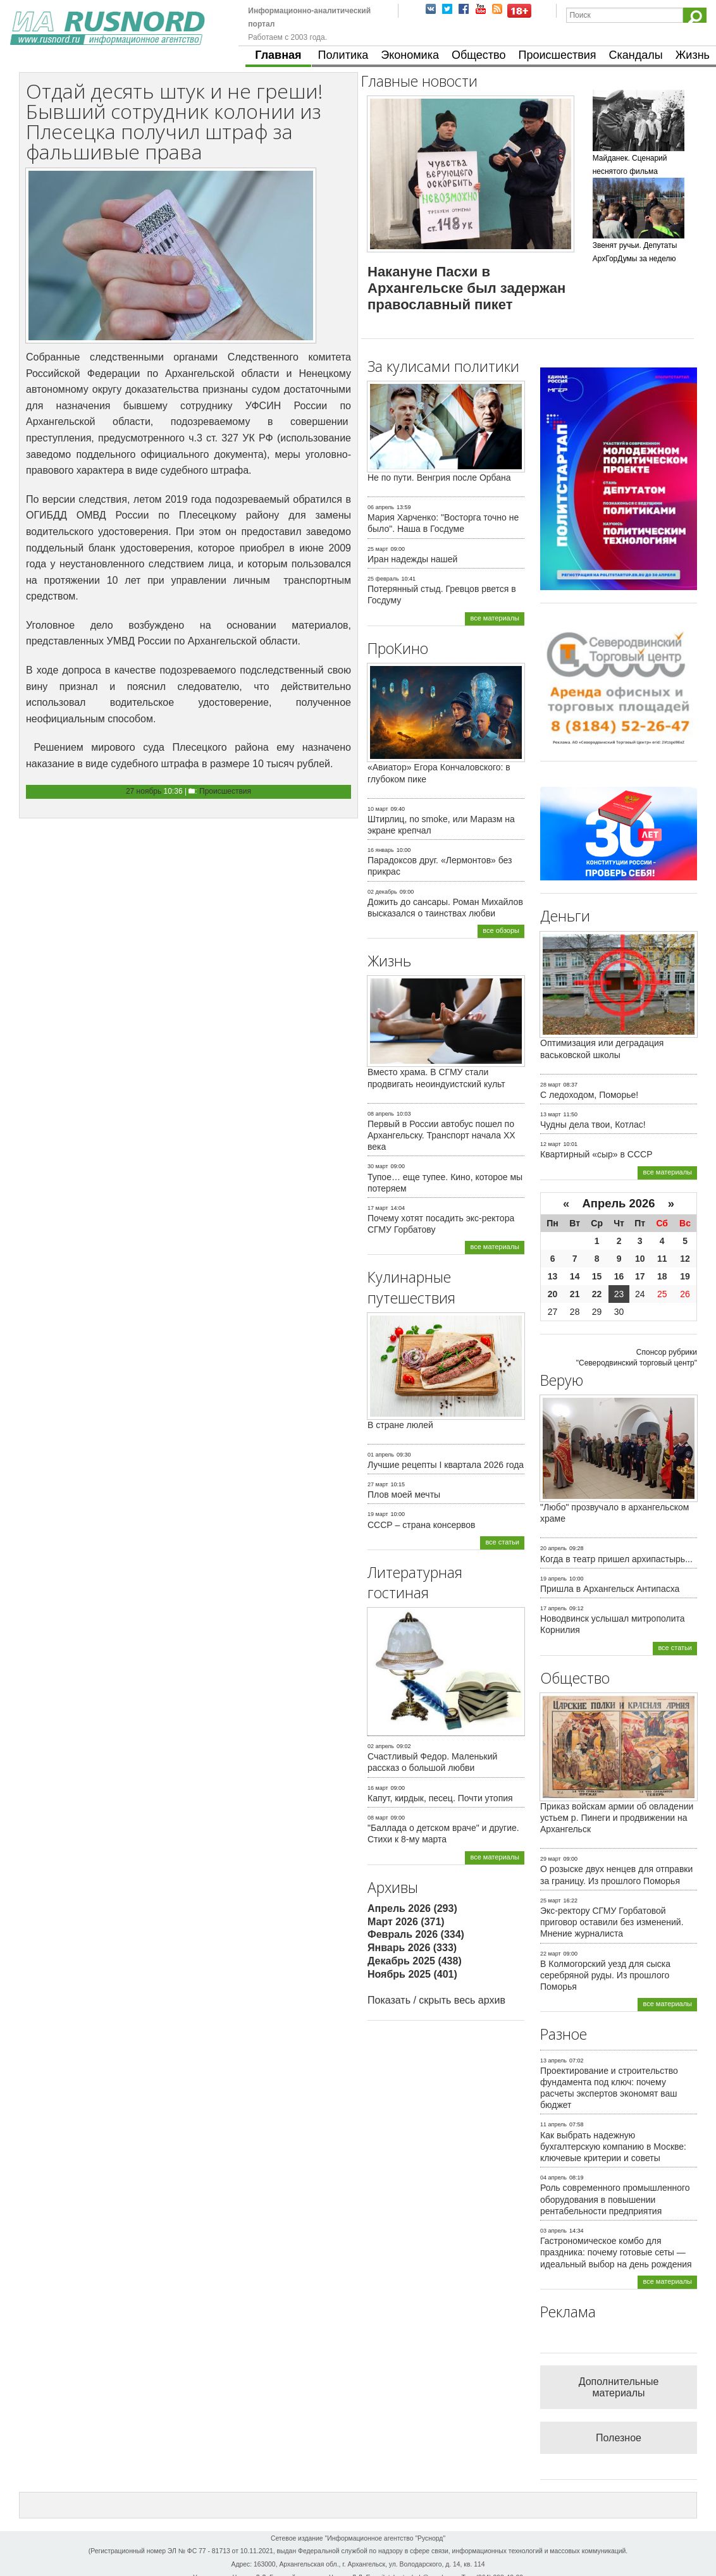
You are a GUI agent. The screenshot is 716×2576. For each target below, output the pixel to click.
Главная (278, 55)
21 (575, 1294)
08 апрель (380, 1114)
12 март (550, 1144)
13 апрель (553, 2060)
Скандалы (636, 55)
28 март (550, 1085)
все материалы (494, 618)
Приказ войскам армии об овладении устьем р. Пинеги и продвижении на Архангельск (616, 1817)
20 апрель (553, 1548)
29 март (550, 1859)
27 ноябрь (143, 791)
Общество (479, 55)
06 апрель (380, 507)
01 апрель (380, 1454)
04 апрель (553, 2177)
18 (662, 1276)
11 (662, 1259)
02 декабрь (382, 892)
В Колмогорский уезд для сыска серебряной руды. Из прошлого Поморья (605, 1975)
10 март (377, 809)
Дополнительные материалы (619, 2387)
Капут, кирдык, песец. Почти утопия (440, 1798)
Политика (343, 55)
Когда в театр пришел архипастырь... (616, 1559)
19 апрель (553, 1578)
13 (553, 1276)
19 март (377, 1514)
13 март (550, 1114)
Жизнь (693, 55)
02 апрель (380, 1746)
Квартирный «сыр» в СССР (596, 1154)
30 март (377, 1166)
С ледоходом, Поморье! (589, 1095)
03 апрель (553, 2231)
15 (597, 1276)
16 (619, 1276)
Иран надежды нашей (412, 559)
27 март (377, 1484)
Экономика (410, 55)
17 (640, 1276)
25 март (377, 549)
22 (597, 1294)
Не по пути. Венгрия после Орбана (439, 477)
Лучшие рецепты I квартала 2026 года (445, 1465)
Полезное (618, 2437)
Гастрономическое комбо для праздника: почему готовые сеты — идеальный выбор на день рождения (616, 2252)
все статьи (502, 1542)
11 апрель (553, 2124)
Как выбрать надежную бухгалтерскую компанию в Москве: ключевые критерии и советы (613, 2146)
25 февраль (383, 579)
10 (640, 1259)
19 (685, 1276)
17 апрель (553, 1608)
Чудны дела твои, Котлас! (593, 1124)
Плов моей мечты (403, 1494)
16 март (377, 1788)
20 (553, 1294)
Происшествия (557, 55)
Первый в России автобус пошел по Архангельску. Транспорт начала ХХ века (441, 1135)
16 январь (380, 850)
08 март (377, 1818)
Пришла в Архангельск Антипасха (609, 1589)
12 (685, 1259)
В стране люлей (400, 1425)
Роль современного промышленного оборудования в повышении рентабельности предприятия (615, 2199)
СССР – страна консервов (421, 1525)
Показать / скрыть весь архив (436, 2000)
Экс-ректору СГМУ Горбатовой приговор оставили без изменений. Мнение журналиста (612, 1922)
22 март (550, 1953)
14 (575, 1276)
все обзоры (501, 930)
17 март (377, 1208)
